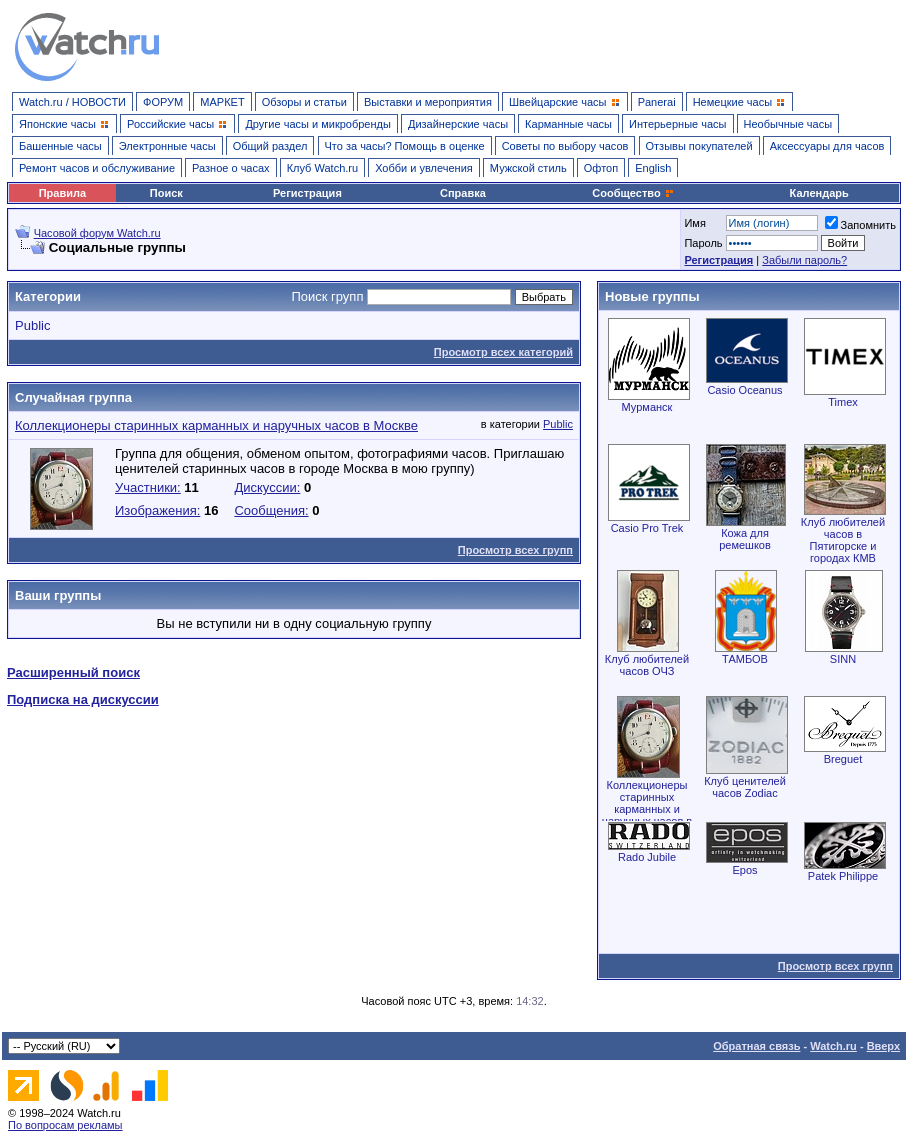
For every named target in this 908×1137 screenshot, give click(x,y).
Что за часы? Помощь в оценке (405, 146)
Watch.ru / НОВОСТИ (72, 102)
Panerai (657, 102)
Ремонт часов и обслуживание (97, 168)
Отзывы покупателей (699, 146)
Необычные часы (788, 124)
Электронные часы (167, 146)
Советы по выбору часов (565, 146)
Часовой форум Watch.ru (97, 233)
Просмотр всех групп (515, 550)
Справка (463, 193)
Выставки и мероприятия (428, 102)
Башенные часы (60, 146)
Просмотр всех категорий (503, 352)
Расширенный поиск (73, 672)
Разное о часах (231, 168)
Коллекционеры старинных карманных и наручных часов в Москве (216, 425)
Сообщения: (271, 510)
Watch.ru (833, 1046)
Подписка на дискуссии (83, 699)
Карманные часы (568, 124)
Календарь (819, 193)
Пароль (703, 243)
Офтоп (601, 168)
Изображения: (157, 510)
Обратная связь (756, 1046)
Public (32, 325)
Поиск (166, 193)
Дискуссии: (267, 487)
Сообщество (633, 193)
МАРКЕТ (222, 102)
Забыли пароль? (804, 260)
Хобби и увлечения (424, 168)
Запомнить (860, 225)
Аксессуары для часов (827, 146)
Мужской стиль (528, 168)
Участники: (148, 487)
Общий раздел (270, 146)
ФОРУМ (163, 102)
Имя (694, 223)
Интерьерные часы (678, 124)
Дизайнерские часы (458, 124)
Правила (62, 193)
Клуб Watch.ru (322, 168)
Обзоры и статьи (304, 102)
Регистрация (307, 193)
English (653, 168)
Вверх (883, 1046)
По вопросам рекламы (65, 1125)
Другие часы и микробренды (317, 124)
